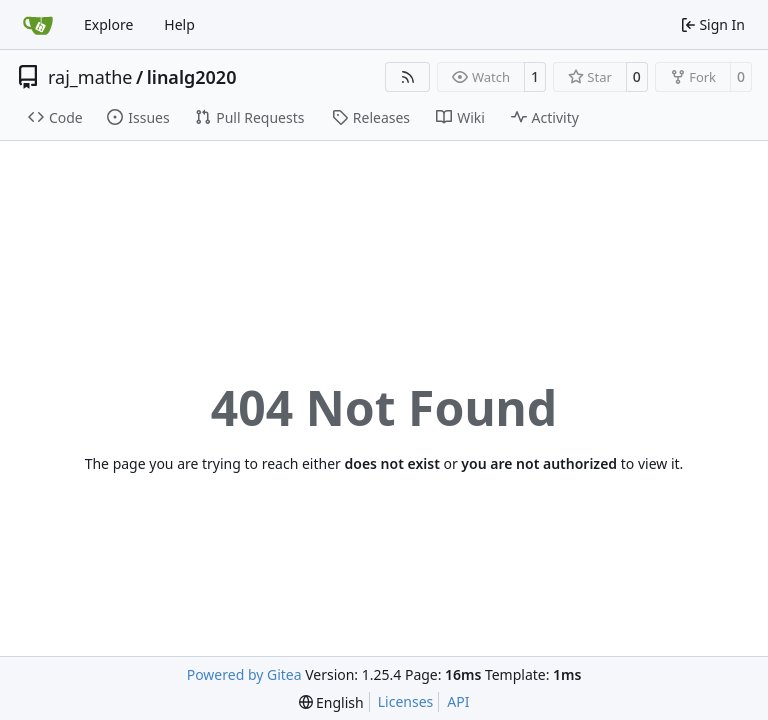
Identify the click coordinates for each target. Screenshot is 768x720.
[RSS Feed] (408, 77)
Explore (108, 24)
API (458, 701)
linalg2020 (192, 77)
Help (179, 24)
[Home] (38, 25)
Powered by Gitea (244, 674)
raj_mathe (90, 77)
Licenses (406, 701)
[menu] (331, 702)
